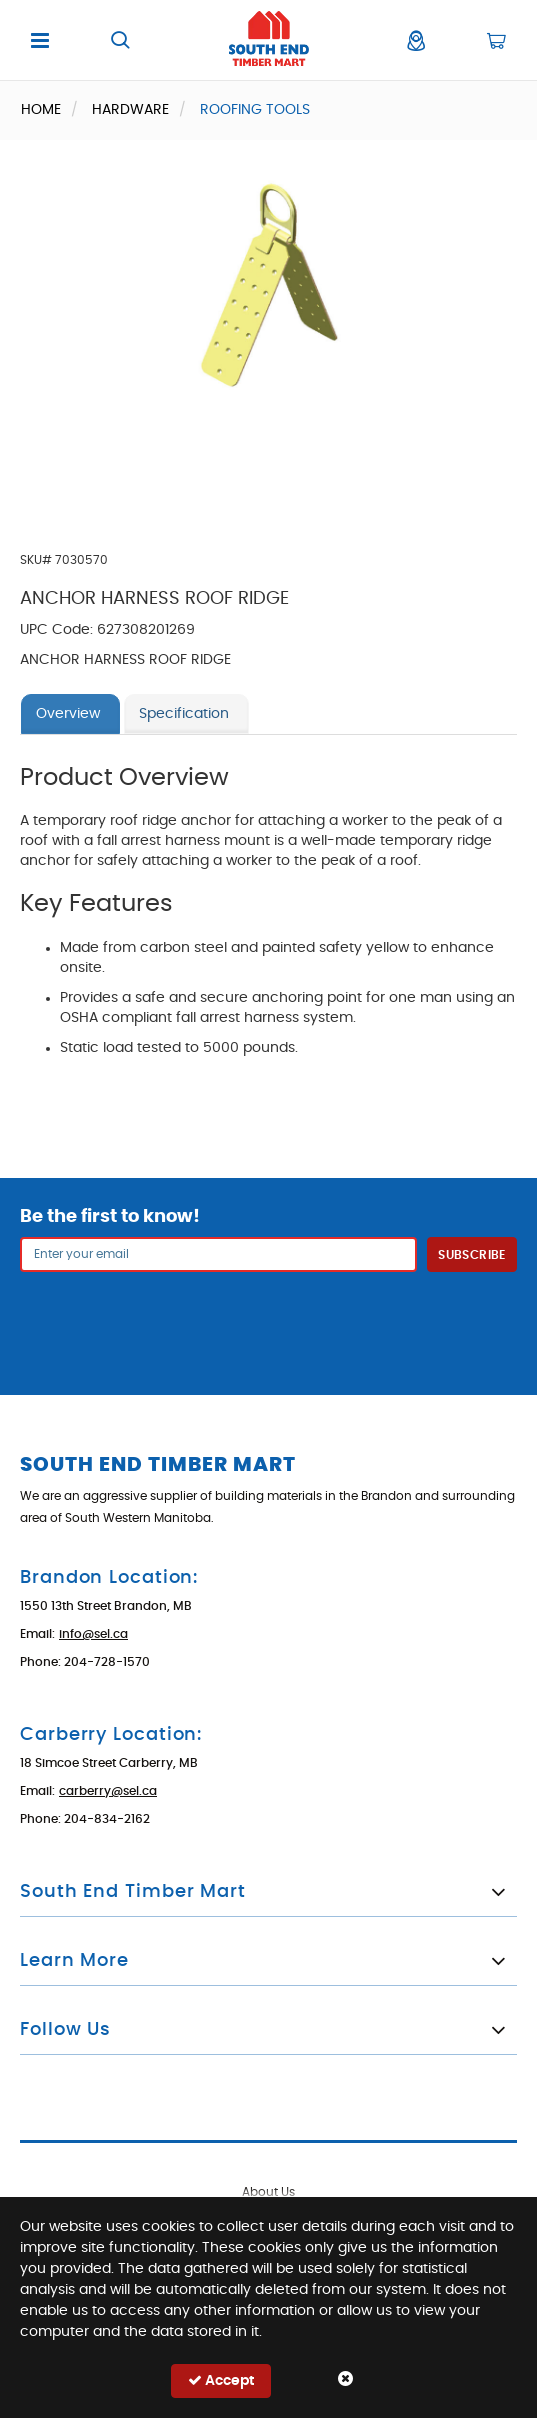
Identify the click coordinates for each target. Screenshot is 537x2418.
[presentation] (269, 1321)
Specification (184, 714)
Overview (68, 714)
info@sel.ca (93, 1634)
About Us (268, 2192)
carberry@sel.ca (108, 1791)
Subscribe (471, 1255)
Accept (221, 2380)
